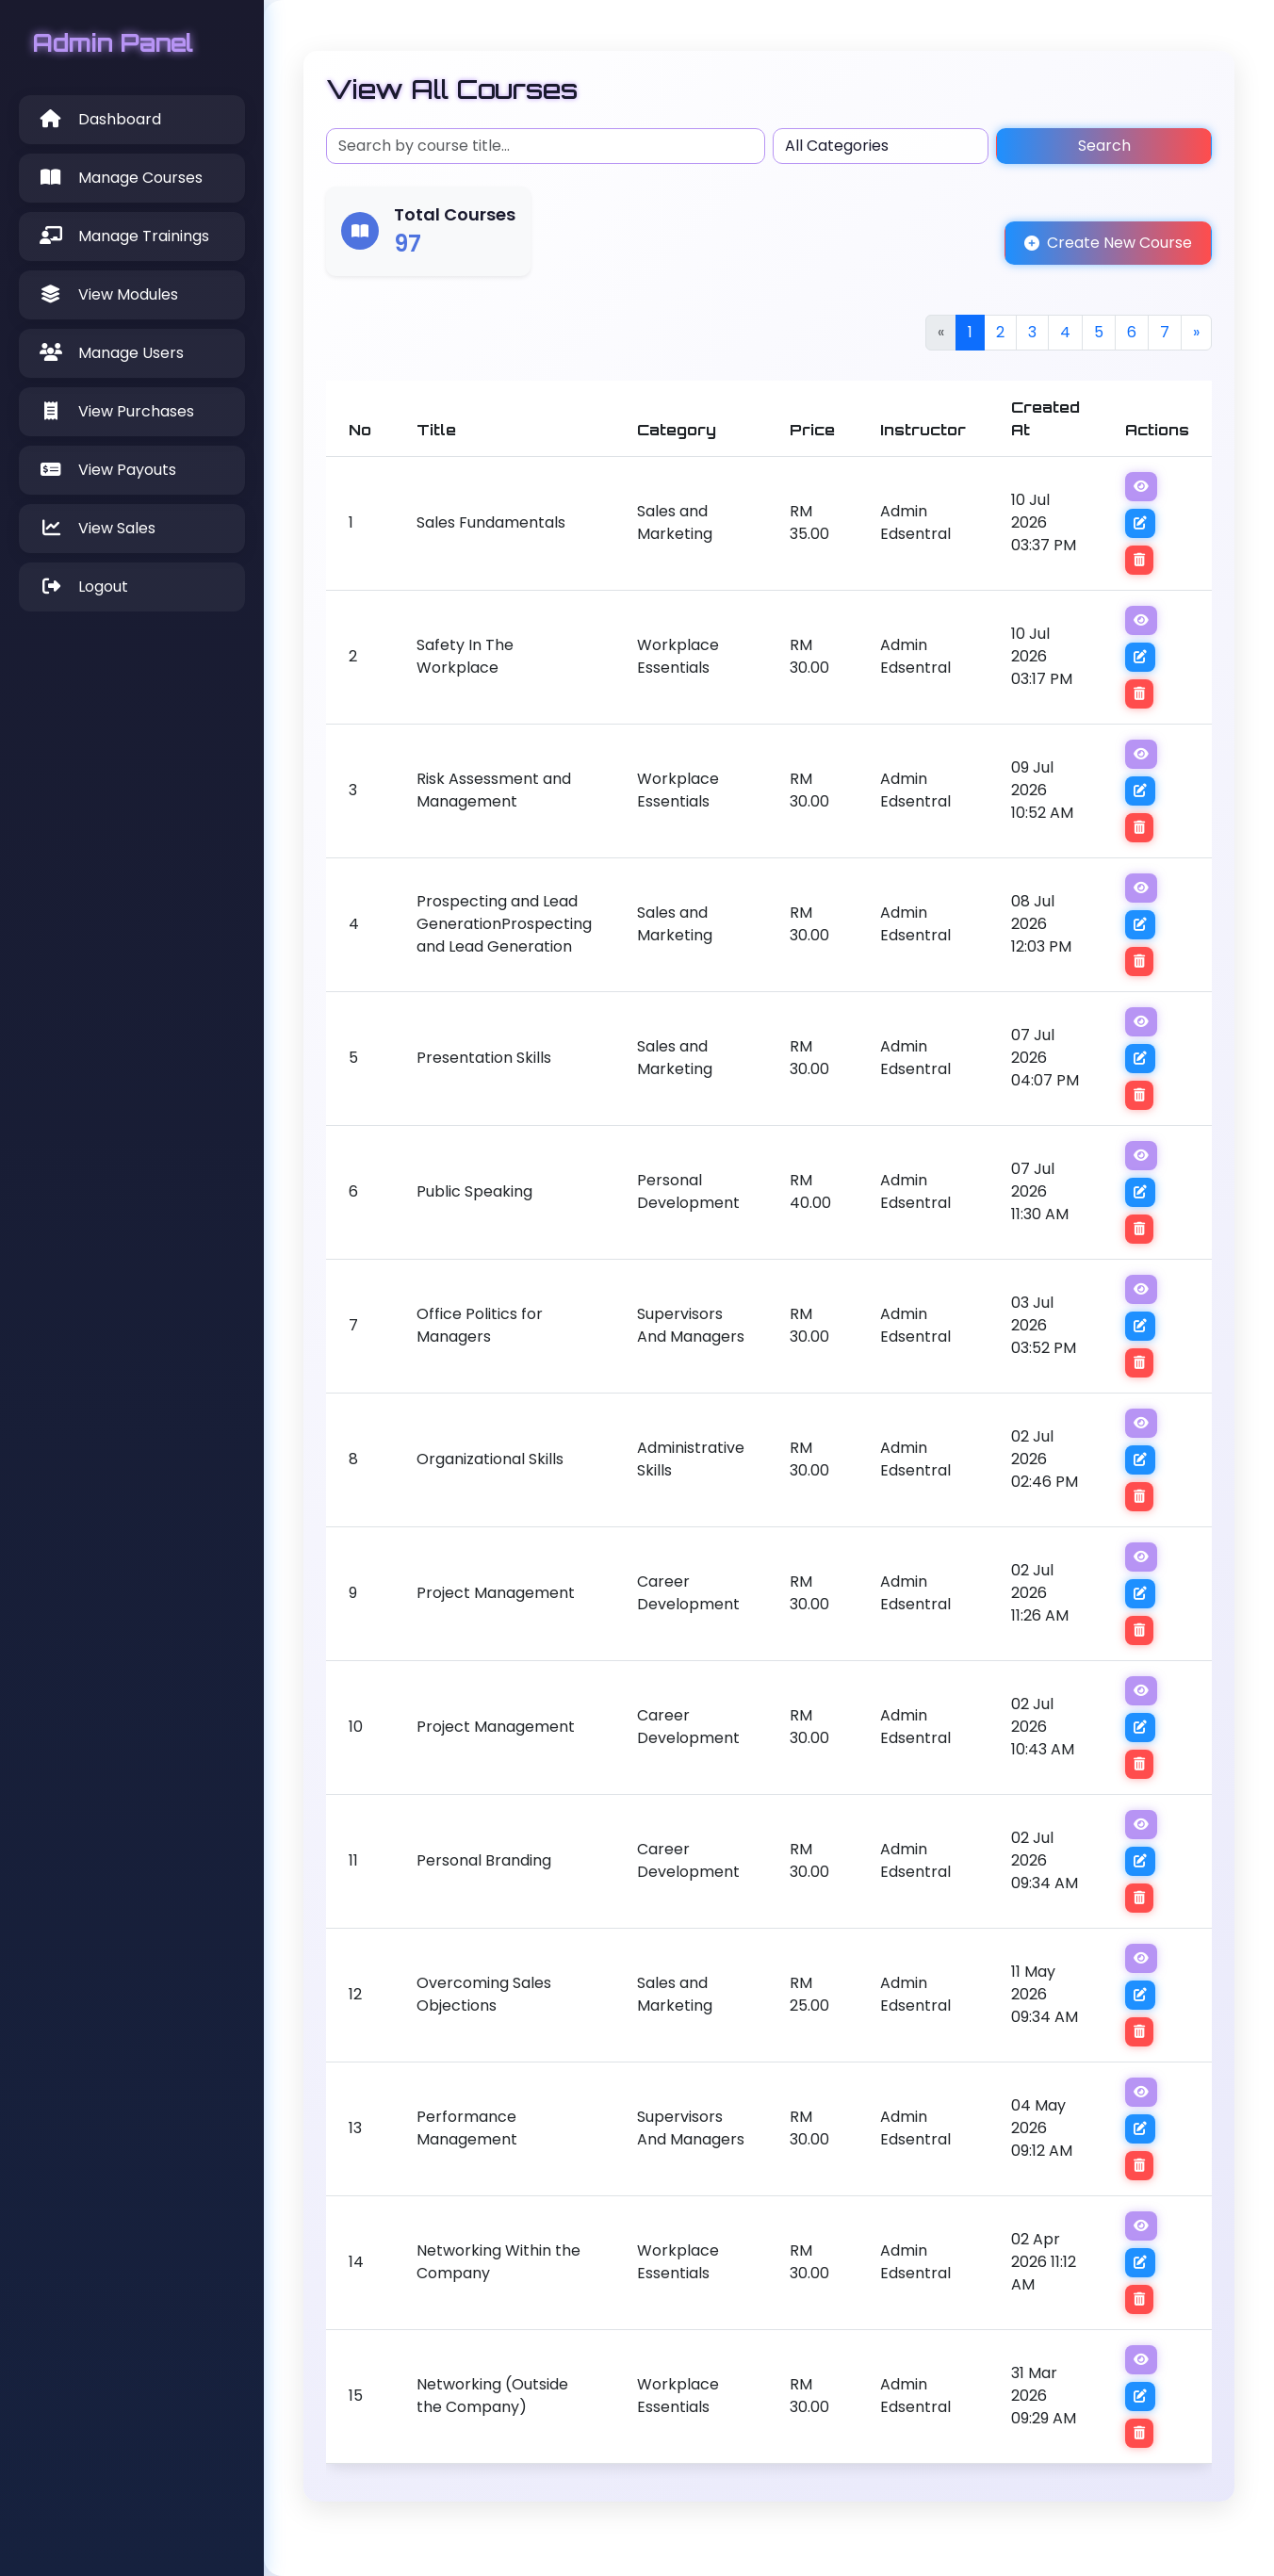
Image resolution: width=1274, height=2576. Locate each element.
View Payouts (107, 470)
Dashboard (99, 119)
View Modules (108, 294)
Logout (83, 586)
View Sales (96, 528)
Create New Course (1108, 242)
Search (1104, 145)
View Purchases (116, 411)
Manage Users (111, 353)
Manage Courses (120, 177)
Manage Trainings (123, 236)
